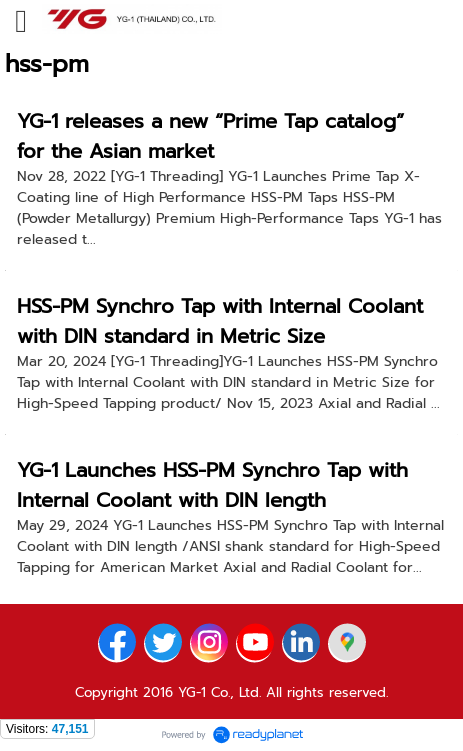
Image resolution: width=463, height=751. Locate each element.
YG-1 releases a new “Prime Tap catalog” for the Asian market (210, 136)
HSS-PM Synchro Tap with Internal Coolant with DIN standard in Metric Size (220, 321)
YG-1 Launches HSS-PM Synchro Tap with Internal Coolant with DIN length (212, 485)
